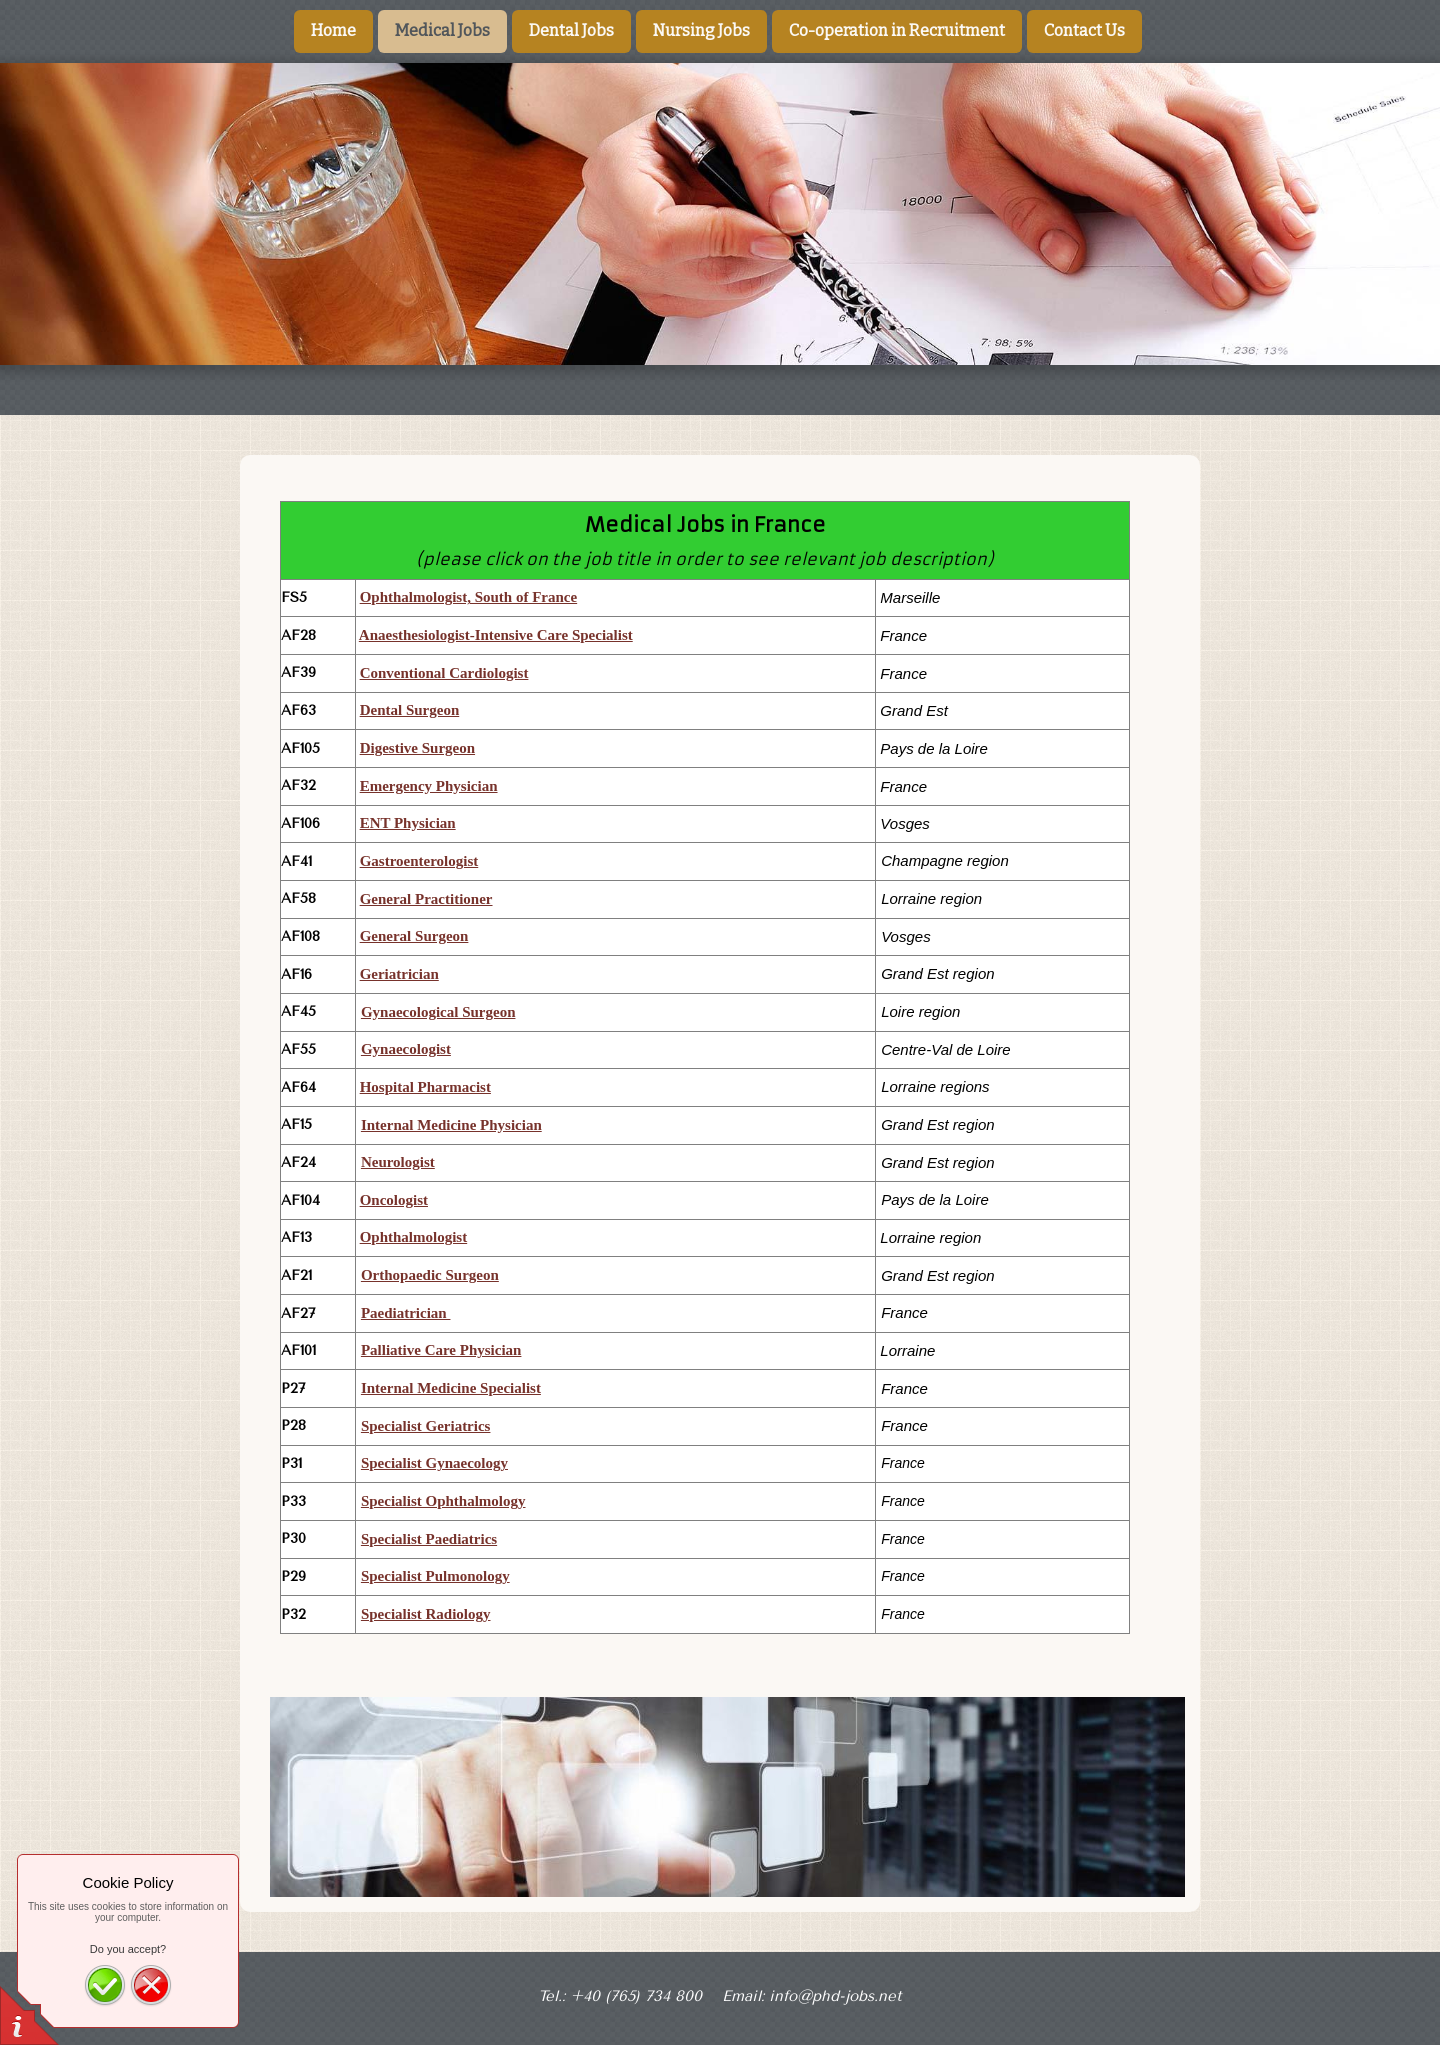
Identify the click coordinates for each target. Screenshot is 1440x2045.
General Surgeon (414, 936)
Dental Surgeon (410, 710)
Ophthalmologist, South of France (469, 597)
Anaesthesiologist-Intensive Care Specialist (496, 635)
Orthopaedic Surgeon (430, 1275)
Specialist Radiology (426, 1614)
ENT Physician (408, 823)
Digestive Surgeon (417, 748)
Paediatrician (406, 1313)
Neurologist (398, 1162)
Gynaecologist (406, 1049)
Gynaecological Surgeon (438, 1012)
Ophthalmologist (414, 1237)
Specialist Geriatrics (426, 1426)
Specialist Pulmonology (435, 1576)
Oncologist (394, 1200)
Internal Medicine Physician (451, 1125)
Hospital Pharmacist (425, 1087)
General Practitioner (426, 899)
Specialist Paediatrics (429, 1539)
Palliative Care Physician (441, 1350)
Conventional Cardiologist (444, 673)
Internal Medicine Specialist (451, 1388)
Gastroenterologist (419, 861)
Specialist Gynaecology (434, 1463)
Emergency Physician (429, 786)
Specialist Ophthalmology (443, 1501)
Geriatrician (399, 974)
